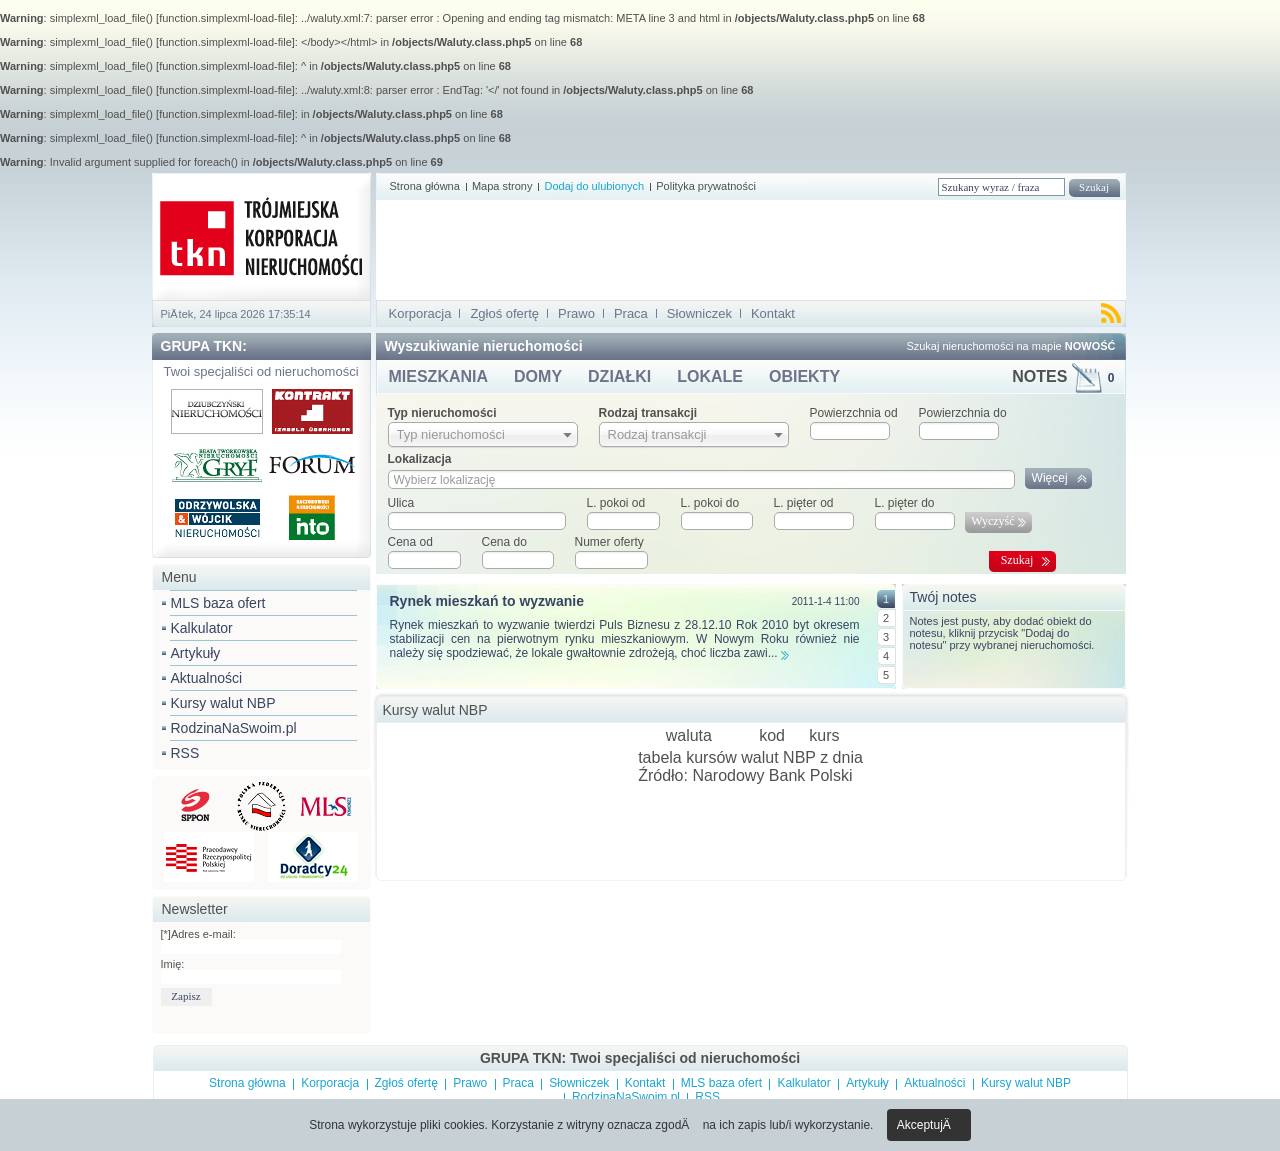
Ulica (401, 503)
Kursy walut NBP (223, 703)
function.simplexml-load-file (225, 18)
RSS (185, 753)
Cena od (410, 542)
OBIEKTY (804, 376)
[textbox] (477, 521)
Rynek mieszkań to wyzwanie (487, 601)
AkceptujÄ (929, 1125)
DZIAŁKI (619, 376)
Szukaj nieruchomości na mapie (1010, 346)
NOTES (1063, 376)
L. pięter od (804, 503)
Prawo (576, 313)
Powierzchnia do (963, 413)
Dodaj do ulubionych (594, 186)
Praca (631, 313)
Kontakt (773, 313)
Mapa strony (502, 186)
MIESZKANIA (439, 376)
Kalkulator (202, 628)
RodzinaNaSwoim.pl (234, 728)
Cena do (504, 542)
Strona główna (425, 186)
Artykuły (196, 653)
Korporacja (420, 313)
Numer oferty (609, 542)
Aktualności (207, 678)
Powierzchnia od (854, 413)
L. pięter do (905, 503)
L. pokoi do (710, 503)
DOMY (538, 376)
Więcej (1050, 478)
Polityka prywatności (706, 186)
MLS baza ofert (218, 603)
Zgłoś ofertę (504, 313)
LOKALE (710, 376)
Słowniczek (699, 313)
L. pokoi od (616, 503)
